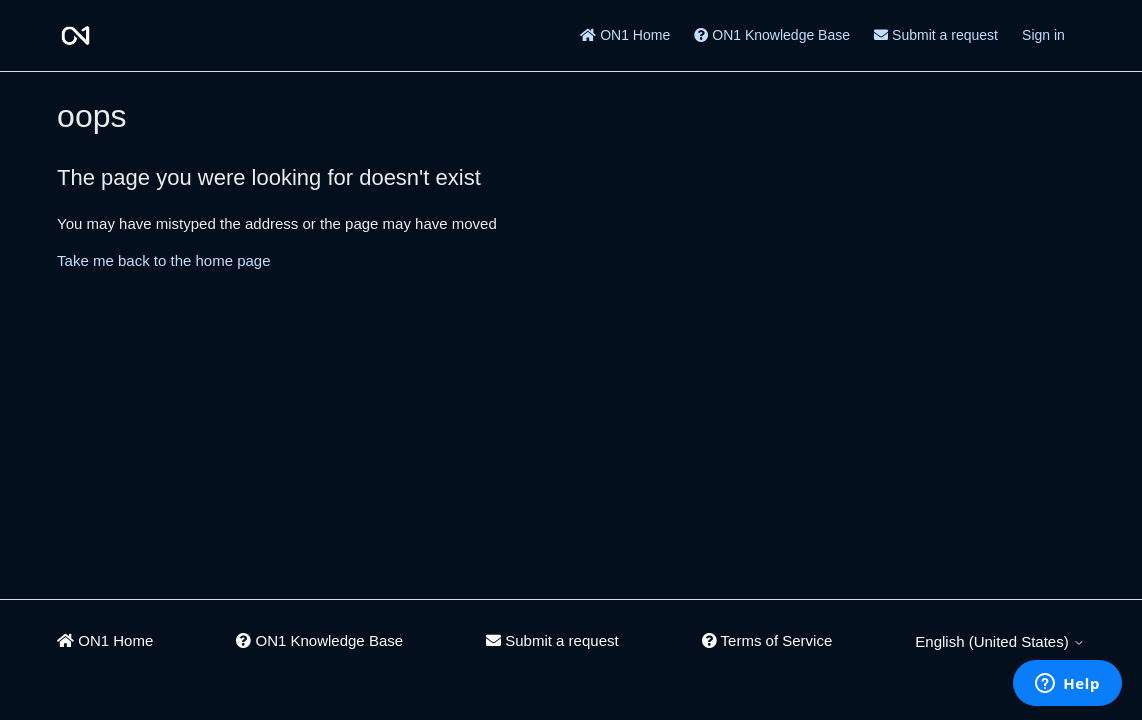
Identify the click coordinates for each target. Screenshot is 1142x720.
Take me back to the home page (163, 260)
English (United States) (1000, 641)
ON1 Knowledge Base (772, 35)
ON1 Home (625, 35)
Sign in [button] (1043, 35)
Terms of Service (767, 640)
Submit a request (936, 35)
